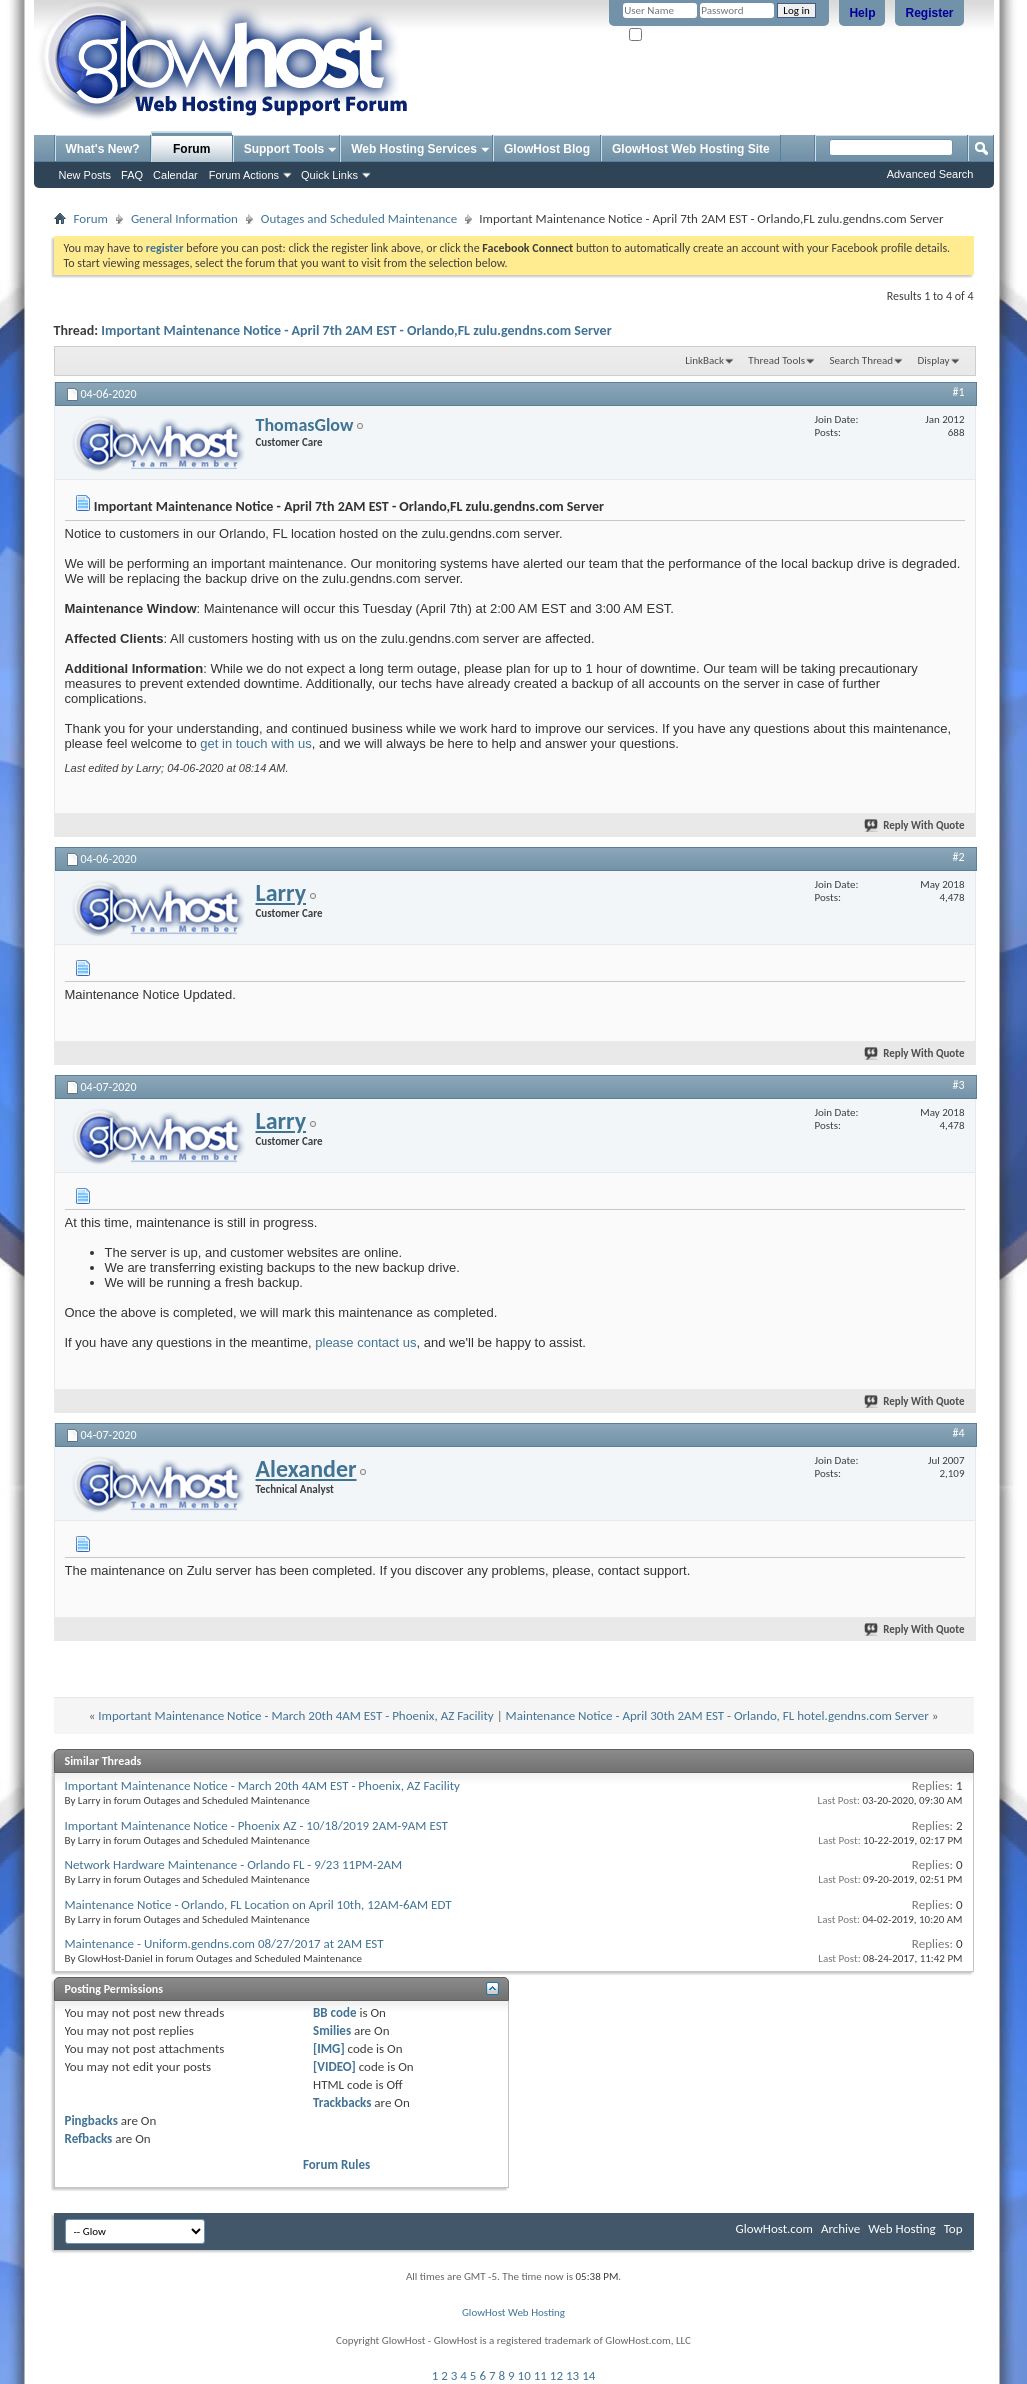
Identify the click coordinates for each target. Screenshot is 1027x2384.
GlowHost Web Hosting (513, 2312)
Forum (191, 149)
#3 (958, 1085)
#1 (958, 392)
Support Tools (284, 149)
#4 (958, 1433)
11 (540, 2375)
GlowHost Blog (547, 149)
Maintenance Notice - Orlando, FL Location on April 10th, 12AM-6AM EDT (258, 1904)
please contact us (365, 1342)
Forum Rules (336, 2164)
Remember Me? (672, 35)
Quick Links (329, 175)
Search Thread (861, 360)
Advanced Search (930, 174)
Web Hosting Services (414, 149)
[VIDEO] (334, 2066)
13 (572, 2375)
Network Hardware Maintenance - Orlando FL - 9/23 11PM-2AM (234, 1864)
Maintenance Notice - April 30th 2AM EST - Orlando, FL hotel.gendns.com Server (717, 1715)
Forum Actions (244, 175)
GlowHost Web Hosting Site (691, 149)
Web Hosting (901, 2228)
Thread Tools (776, 360)
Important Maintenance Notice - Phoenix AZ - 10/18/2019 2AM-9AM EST (256, 1825)
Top (953, 2228)
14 (588, 2375)
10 (524, 2375)
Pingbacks (91, 2120)
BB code (334, 2012)
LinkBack (704, 360)
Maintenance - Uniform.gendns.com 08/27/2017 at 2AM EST (224, 1943)
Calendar (175, 175)
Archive (840, 2228)
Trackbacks (342, 2102)
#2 (958, 857)
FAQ (132, 175)
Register (929, 13)
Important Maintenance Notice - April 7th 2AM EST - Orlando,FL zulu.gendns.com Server (356, 330)
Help (862, 13)
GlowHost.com (774, 2228)
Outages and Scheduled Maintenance (359, 218)
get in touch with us (255, 743)
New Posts (85, 175)
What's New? (103, 149)
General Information (184, 218)
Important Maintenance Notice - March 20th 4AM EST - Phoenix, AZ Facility (295, 1715)
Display (934, 360)
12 (556, 2375)
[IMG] (329, 2048)
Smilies (332, 2030)
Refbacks (89, 2138)
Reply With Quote (915, 825)
